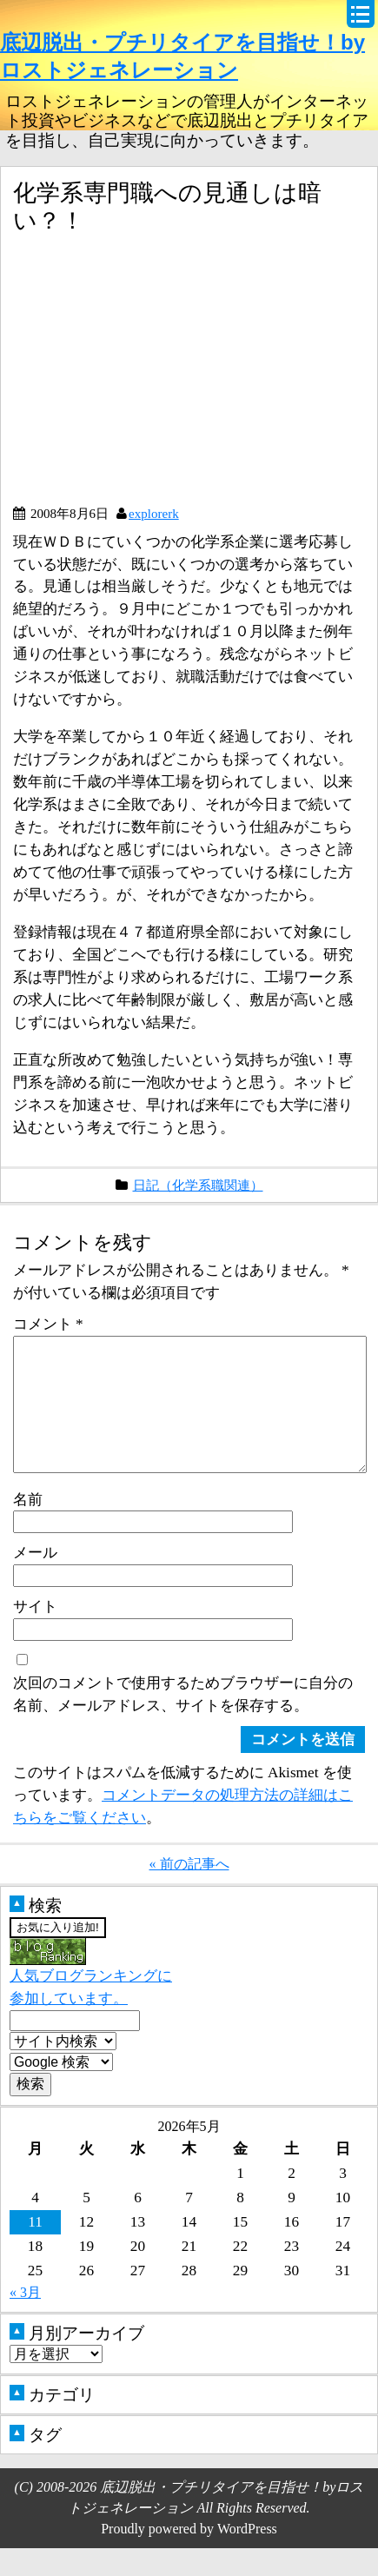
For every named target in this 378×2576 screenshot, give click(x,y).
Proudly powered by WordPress (189, 2556)
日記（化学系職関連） (198, 1185)
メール (35, 1580)
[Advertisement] (159, 376)
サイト (35, 1634)
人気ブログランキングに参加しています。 (91, 2001)
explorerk (154, 513)
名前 (28, 1527)
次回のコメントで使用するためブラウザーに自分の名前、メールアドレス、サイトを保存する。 (183, 1722)
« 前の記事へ (189, 1891)
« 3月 (25, 2320)
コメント (48, 1323)
